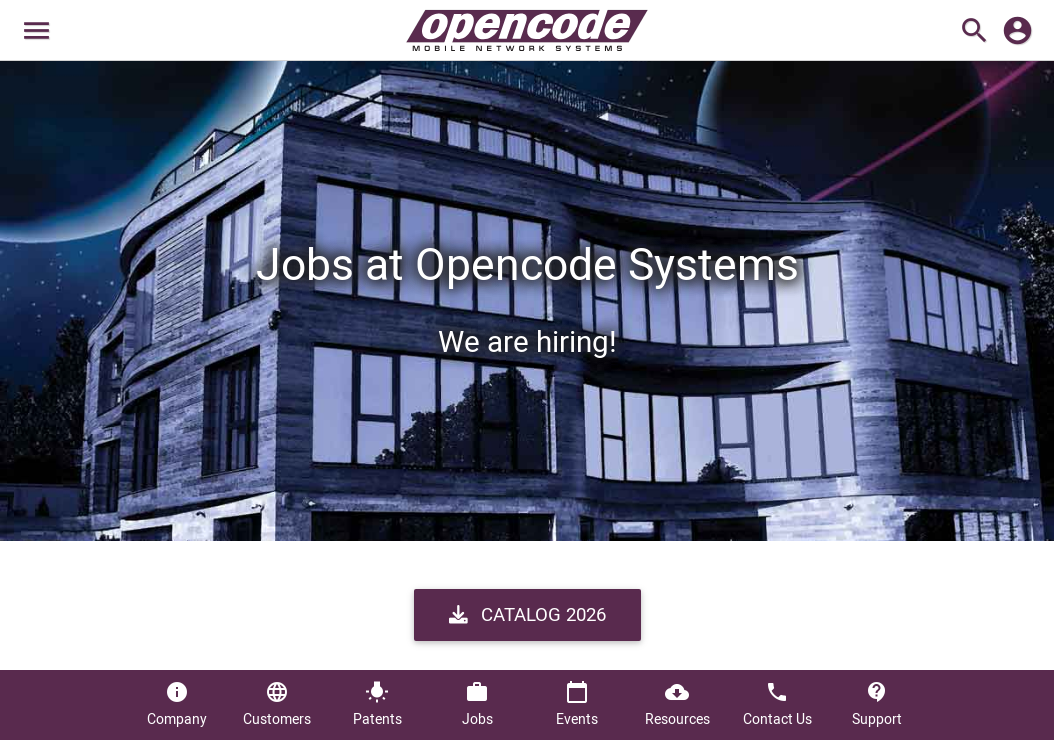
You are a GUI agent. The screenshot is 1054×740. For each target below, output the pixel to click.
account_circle (1017, 30)
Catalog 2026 (527, 615)
